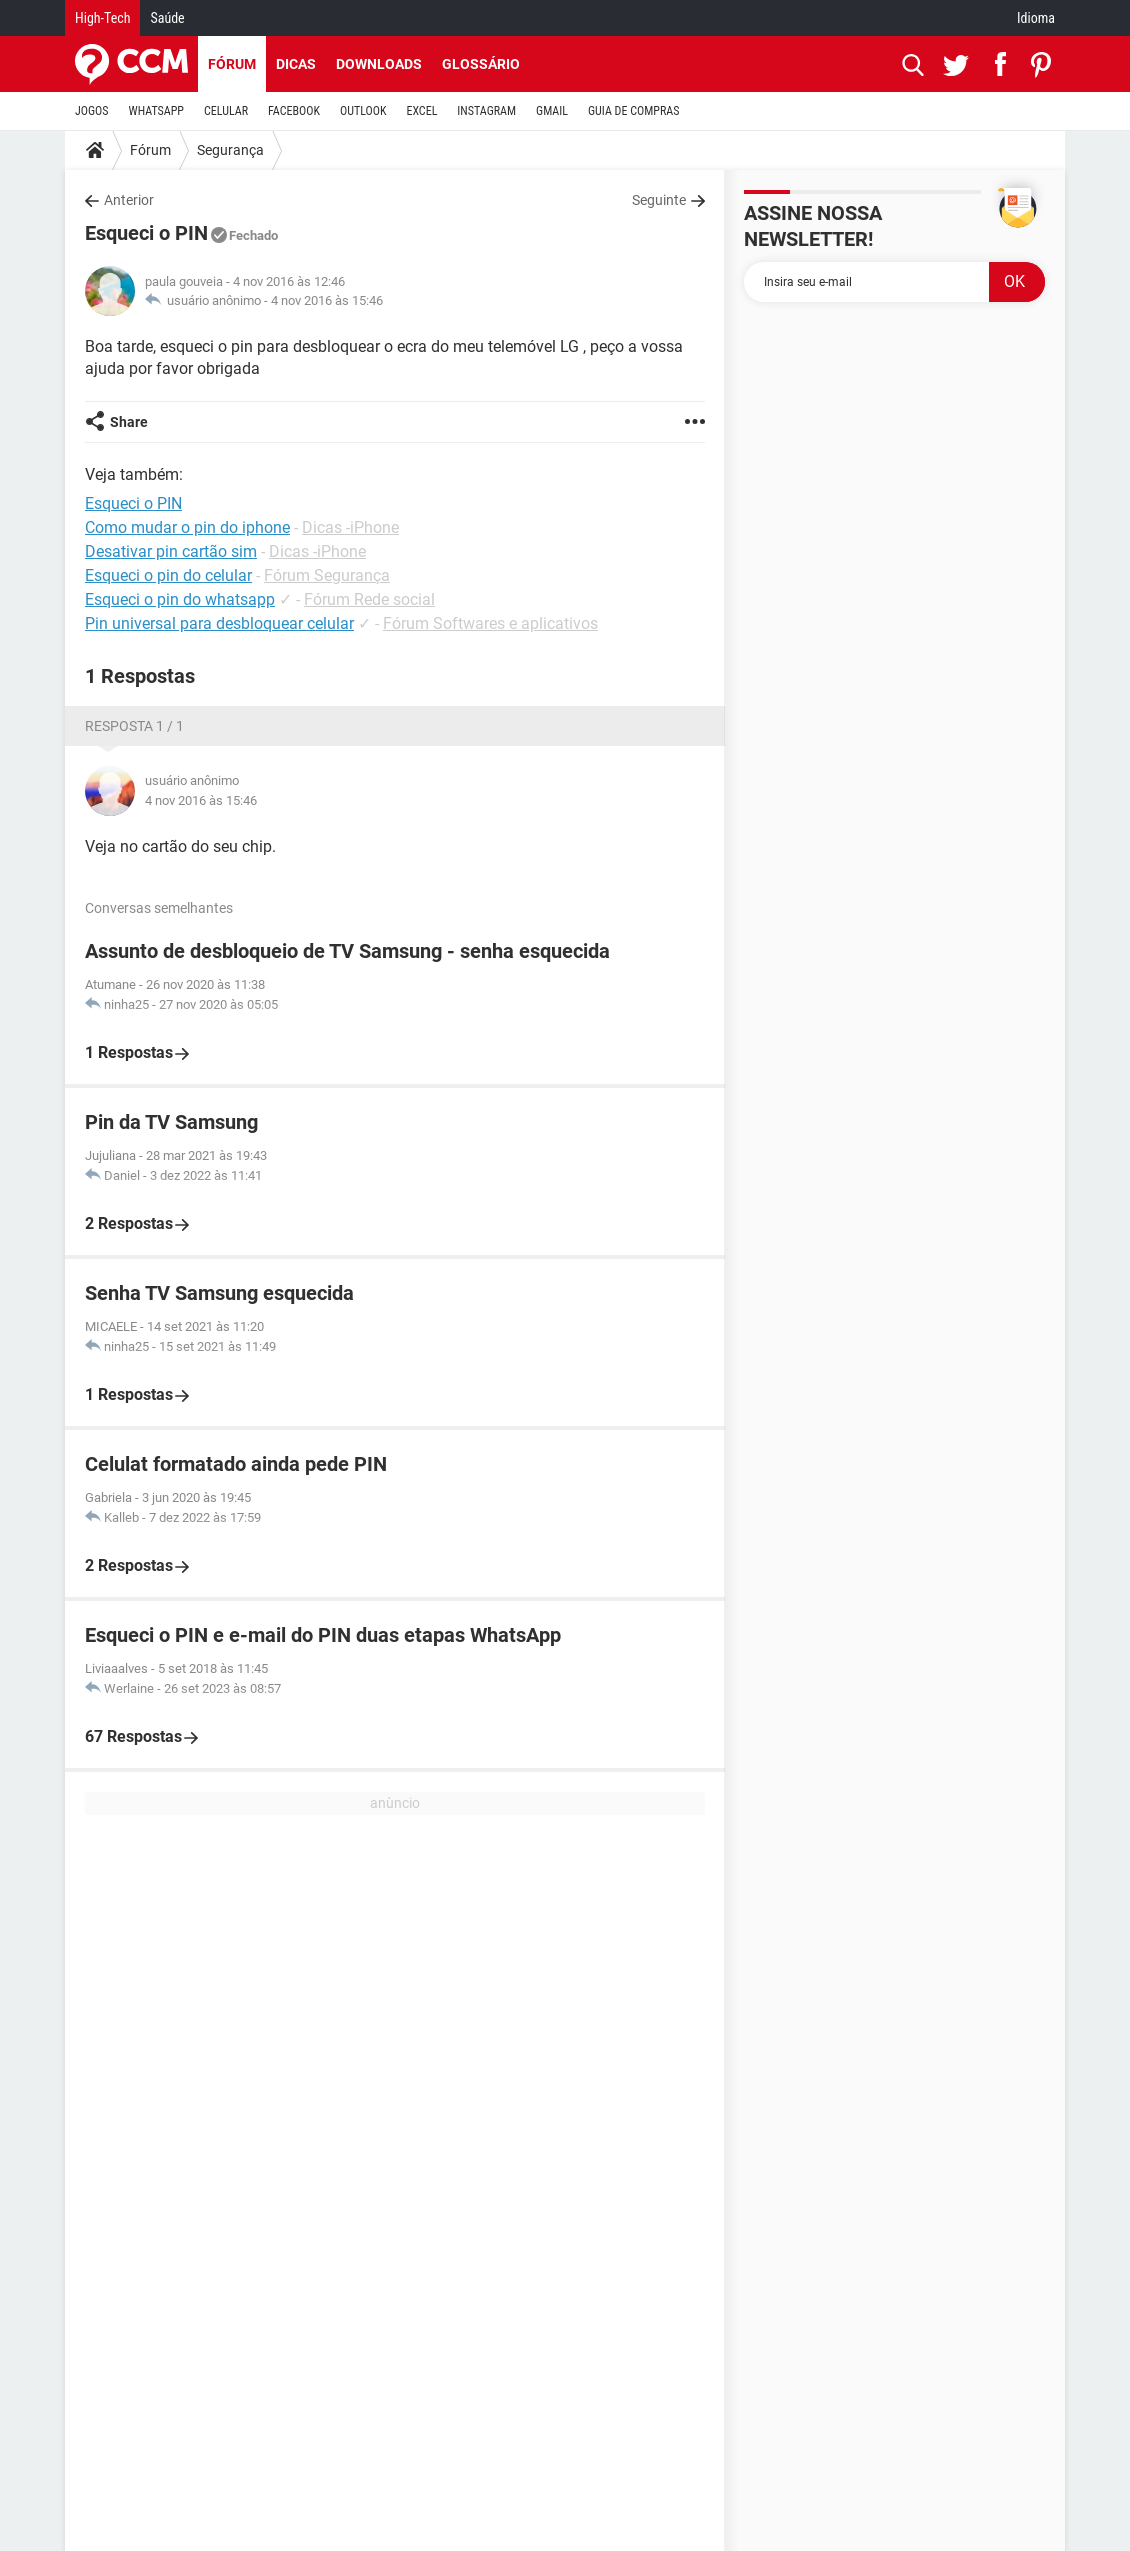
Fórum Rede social (369, 599)
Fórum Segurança (327, 575)
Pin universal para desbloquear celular (219, 623)
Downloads (379, 64)
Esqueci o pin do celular (168, 575)
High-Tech (102, 18)
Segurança (230, 150)
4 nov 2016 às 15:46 (327, 300)
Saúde (167, 18)
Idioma (1036, 18)
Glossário (481, 64)
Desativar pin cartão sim (171, 551)
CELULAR (226, 111)
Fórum (232, 64)
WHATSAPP (156, 111)
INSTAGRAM (486, 111)
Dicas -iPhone (350, 527)
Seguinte (659, 200)
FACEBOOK (294, 111)
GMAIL (552, 111)
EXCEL (421, 111)
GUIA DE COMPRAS (633, 111)
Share (129, 422)
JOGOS (92, 111)
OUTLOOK (363, 111)
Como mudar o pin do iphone (187, 527)
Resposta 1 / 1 (134, 726)
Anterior (129, 200)
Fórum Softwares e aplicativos (490, 623)
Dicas (296, 64)
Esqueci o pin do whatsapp (180, 599)
